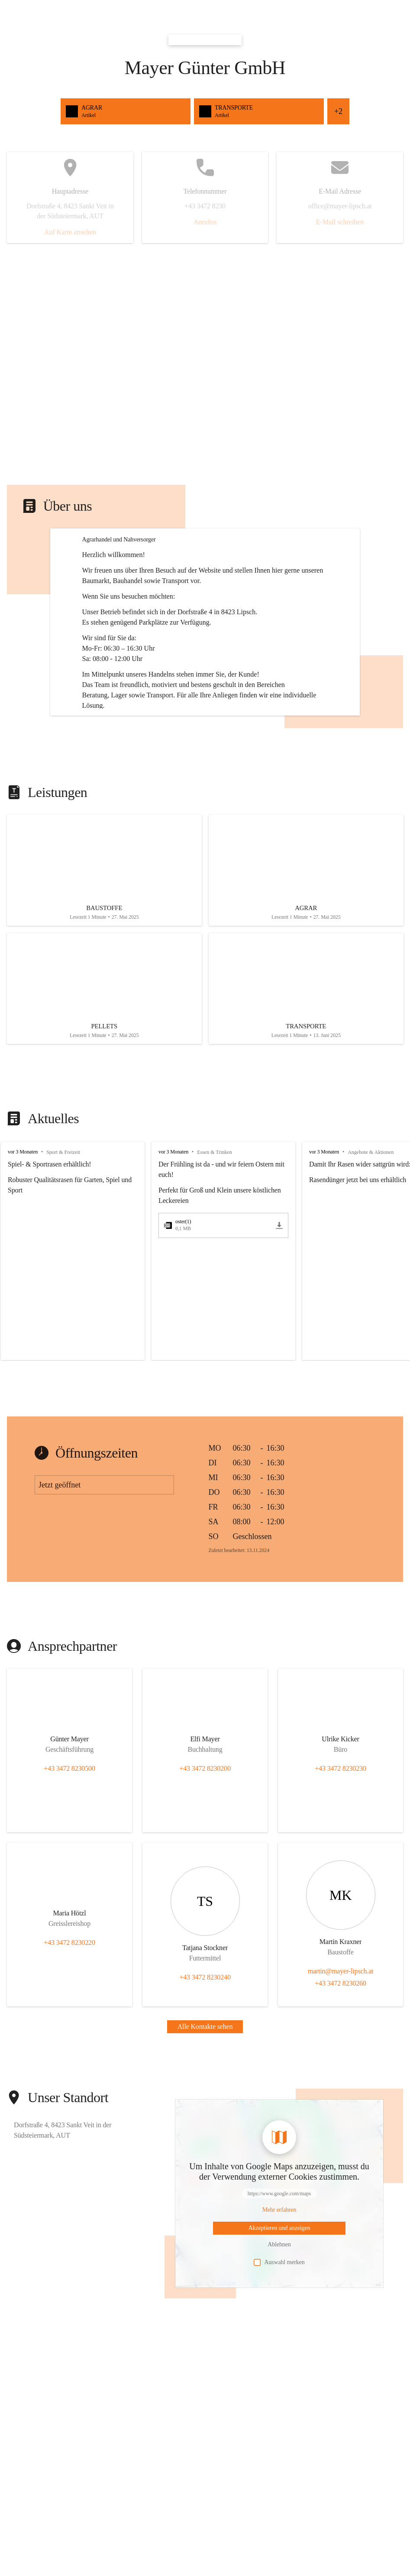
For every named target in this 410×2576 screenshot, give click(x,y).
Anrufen (205, 222)
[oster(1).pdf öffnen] (218, 1308)
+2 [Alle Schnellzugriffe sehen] (338, 111)
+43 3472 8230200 (204, 1850)
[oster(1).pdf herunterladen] (279, 1307)
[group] (205, 1333)
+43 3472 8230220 (69, 2024)
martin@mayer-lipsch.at (341, 2053)
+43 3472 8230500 (69, 1850)
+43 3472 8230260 (340, 2065)
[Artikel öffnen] (104, 945)
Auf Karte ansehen (70, 232)
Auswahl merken (279, 2344)
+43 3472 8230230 (340, 1850)
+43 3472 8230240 (204, 2059)
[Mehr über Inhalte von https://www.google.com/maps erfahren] (279, 2292)
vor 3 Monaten (23, 1234)
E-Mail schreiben (340, 222)
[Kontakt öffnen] (69, 1823)
